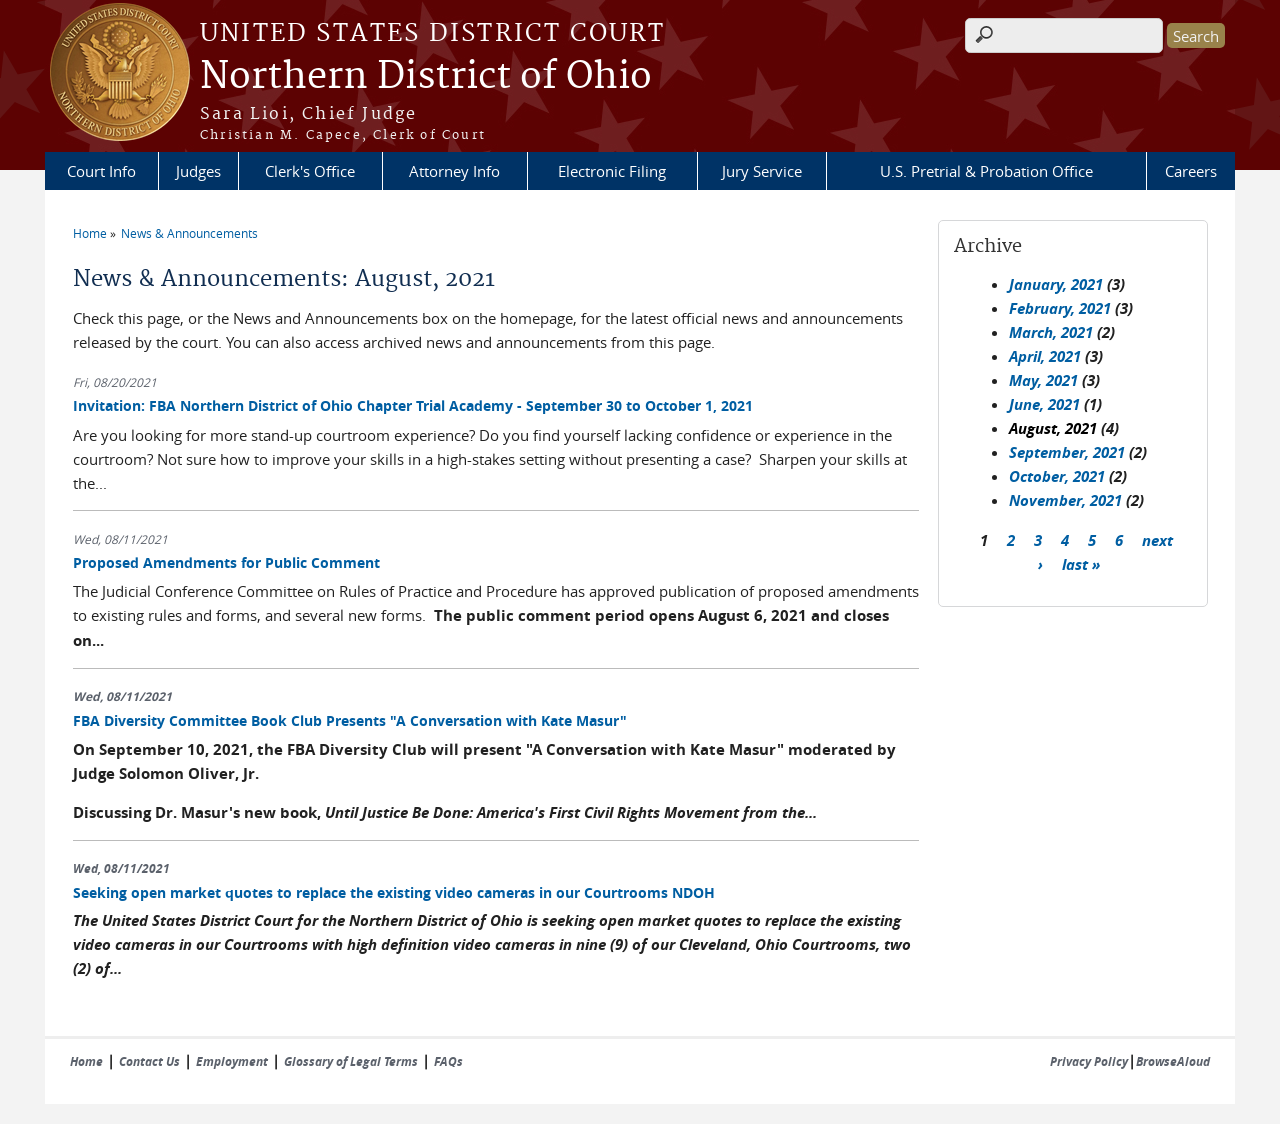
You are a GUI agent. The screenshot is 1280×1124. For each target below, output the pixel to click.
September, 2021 (1067, 452)
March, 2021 (1051, 332)
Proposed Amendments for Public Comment (226, 562)
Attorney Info (454, 171)
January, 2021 (1056, 284)
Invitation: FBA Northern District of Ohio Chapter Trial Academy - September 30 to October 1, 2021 (413, 405)
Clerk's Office (310, 171)
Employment (232, 1061)
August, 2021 (1053, 428)
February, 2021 (1060, 308)
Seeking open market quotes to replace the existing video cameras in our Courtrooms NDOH (394, 892)
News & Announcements (189, 233)
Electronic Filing (612, 171)
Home (90, 233)
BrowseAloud (1173, 1061)
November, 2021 (1065, 500)
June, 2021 (1044, 404)
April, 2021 (1045, 356)
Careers (1191, 171)
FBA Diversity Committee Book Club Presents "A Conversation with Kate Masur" (350, 720)
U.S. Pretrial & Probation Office (986, 171)
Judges (198, 171)
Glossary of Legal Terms (351, 1061)
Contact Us (149, 1061)
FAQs (448, 1061)
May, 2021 (1043, 380)
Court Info (101, 171)
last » (1081, 563)
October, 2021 (1057, 476)
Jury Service (762, 171)
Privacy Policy (1089, 1061)
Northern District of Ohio (426, 77)
